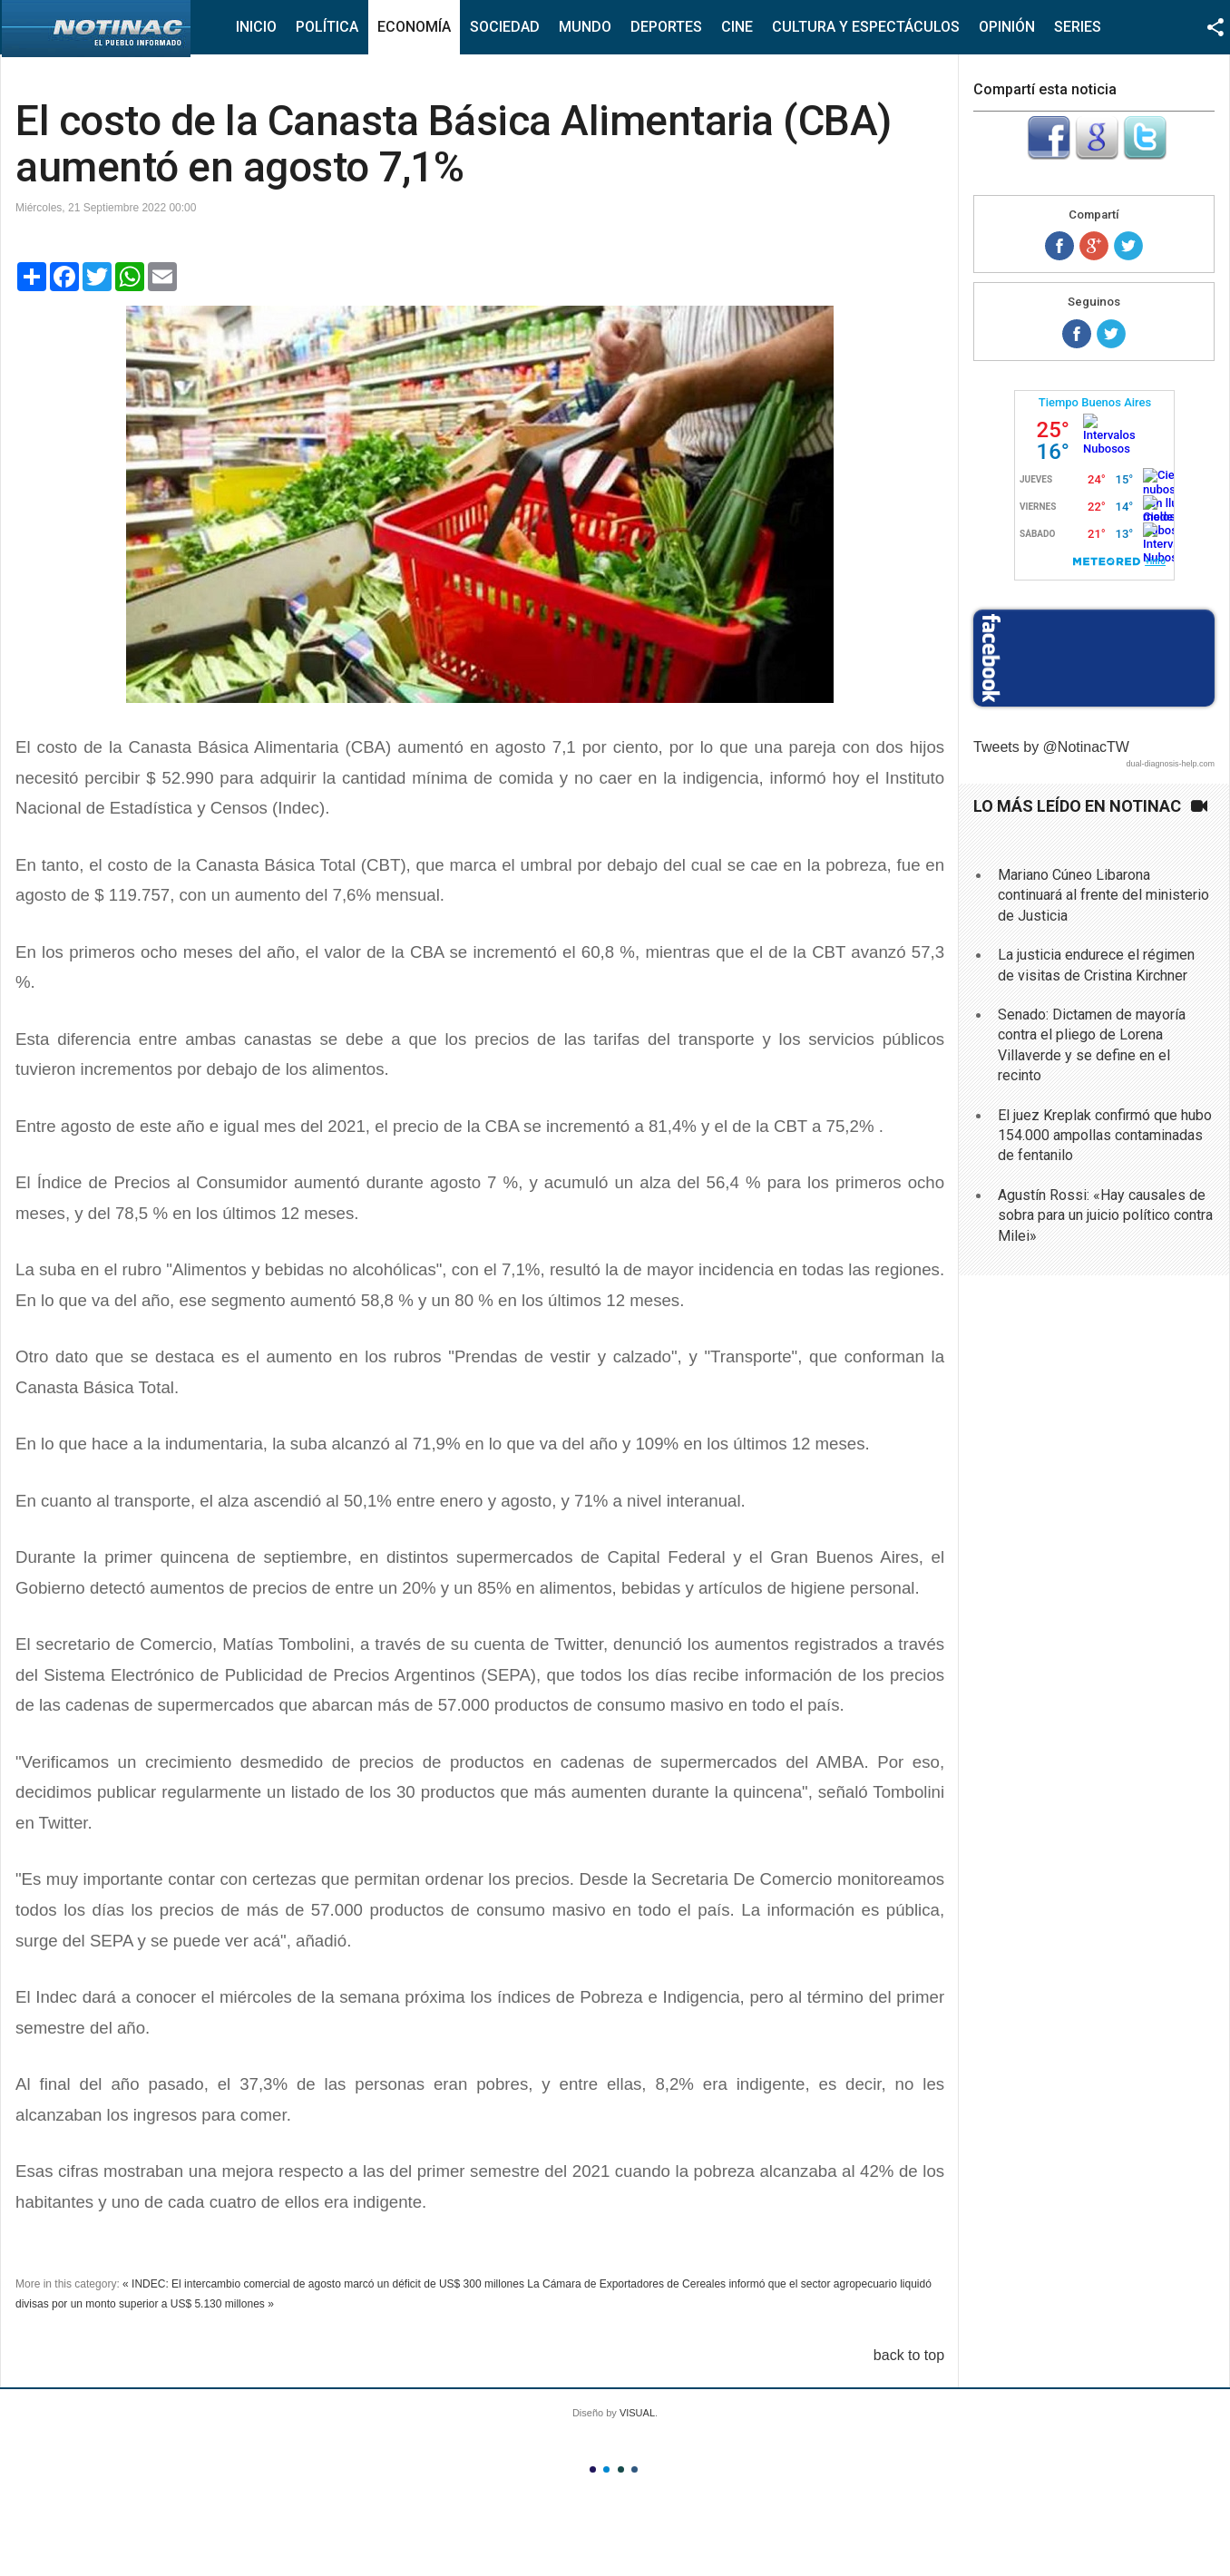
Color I (593, 2469)
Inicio (256, 26)
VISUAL (637, 2412)
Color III (621, 2469)
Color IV (634, 2469)
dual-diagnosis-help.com (1170, 763)
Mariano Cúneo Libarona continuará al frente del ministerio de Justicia (1103, 895)
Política (327, 26)
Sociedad (505, 26)
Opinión (1007, 26)
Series (1077, 26)
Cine (737, 26)
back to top (909, 2355)
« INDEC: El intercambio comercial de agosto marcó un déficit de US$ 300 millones (323, 2284)
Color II (606, 2469)
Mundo (585, 26)
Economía (414, 26)
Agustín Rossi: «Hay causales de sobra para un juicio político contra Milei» (1105, 1215)
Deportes (666, 26)
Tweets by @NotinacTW (1051, 747)
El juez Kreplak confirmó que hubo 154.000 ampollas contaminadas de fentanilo (1105, 1136)
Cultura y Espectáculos (866, 26)
